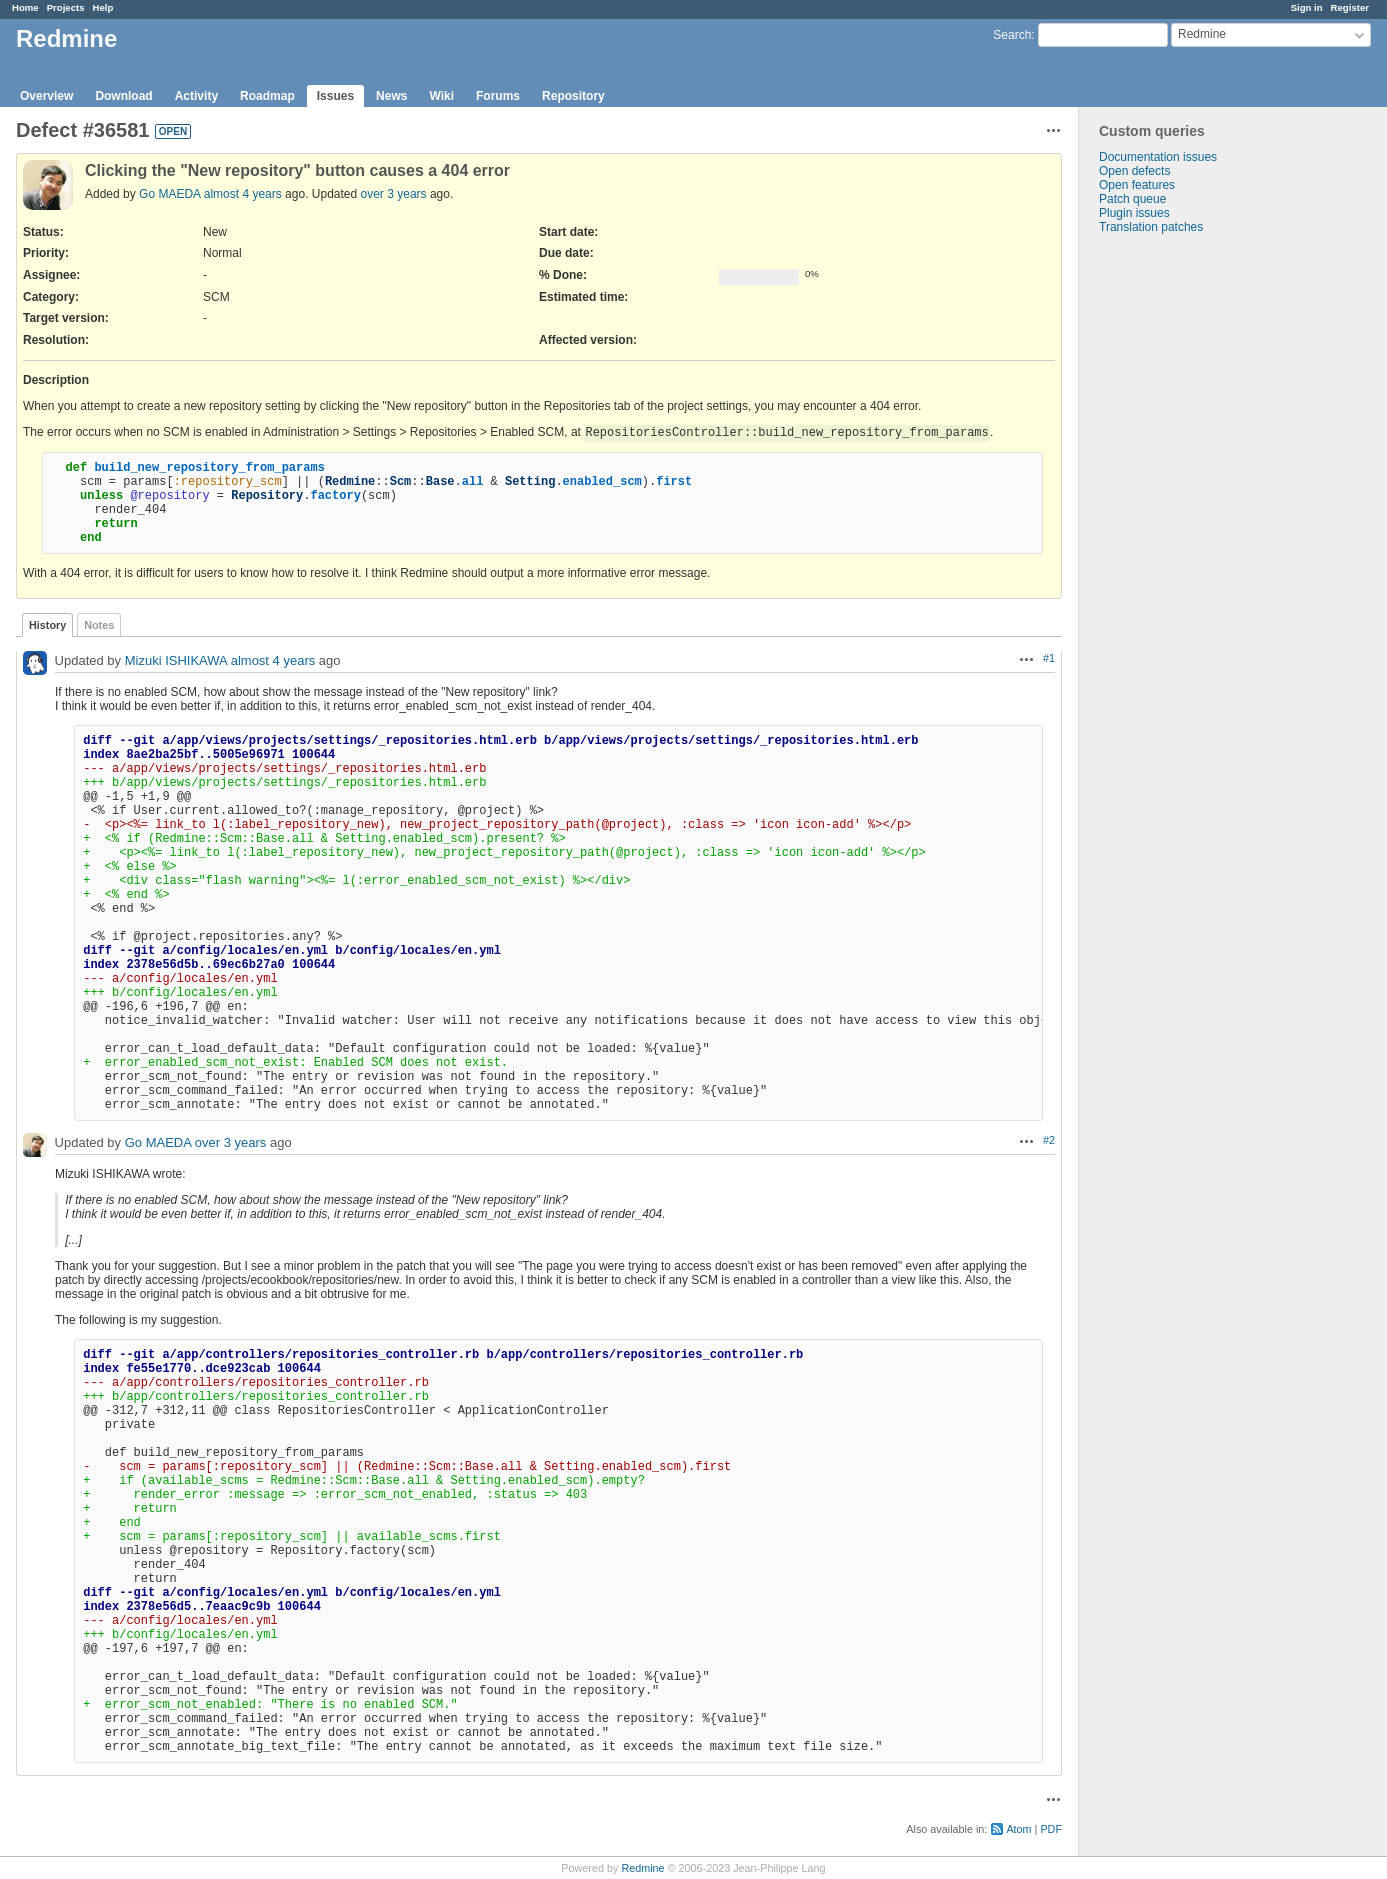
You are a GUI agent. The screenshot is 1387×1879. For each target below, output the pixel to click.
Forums (498, 96)
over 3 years (394, 194)
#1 (1049, 658)
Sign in (1307, 7)
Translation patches (1151, 227)
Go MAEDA (169, 194)
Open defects (1134, 171)
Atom (1018, 1829)
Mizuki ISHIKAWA (176, 660)
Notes (99, 625)
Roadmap (267, 96)
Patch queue (1132, 199)
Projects (66, 7)
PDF (1051, 1829)
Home (25, 7)
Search (1012, 35)
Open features (1137, 185)
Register (1350, 7)
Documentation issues (1158, 157)
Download (123, 96)
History (47, 625)
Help (103, 7)
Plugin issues (1134, 213)
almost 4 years (243, 194)
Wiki (441, 96)
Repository (573, 96)
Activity (196, 96)
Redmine (642, 1868)
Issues (335, 96)
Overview (46, 96)
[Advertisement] (1179, 548)
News (391, 96)
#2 (1049, 1140)
